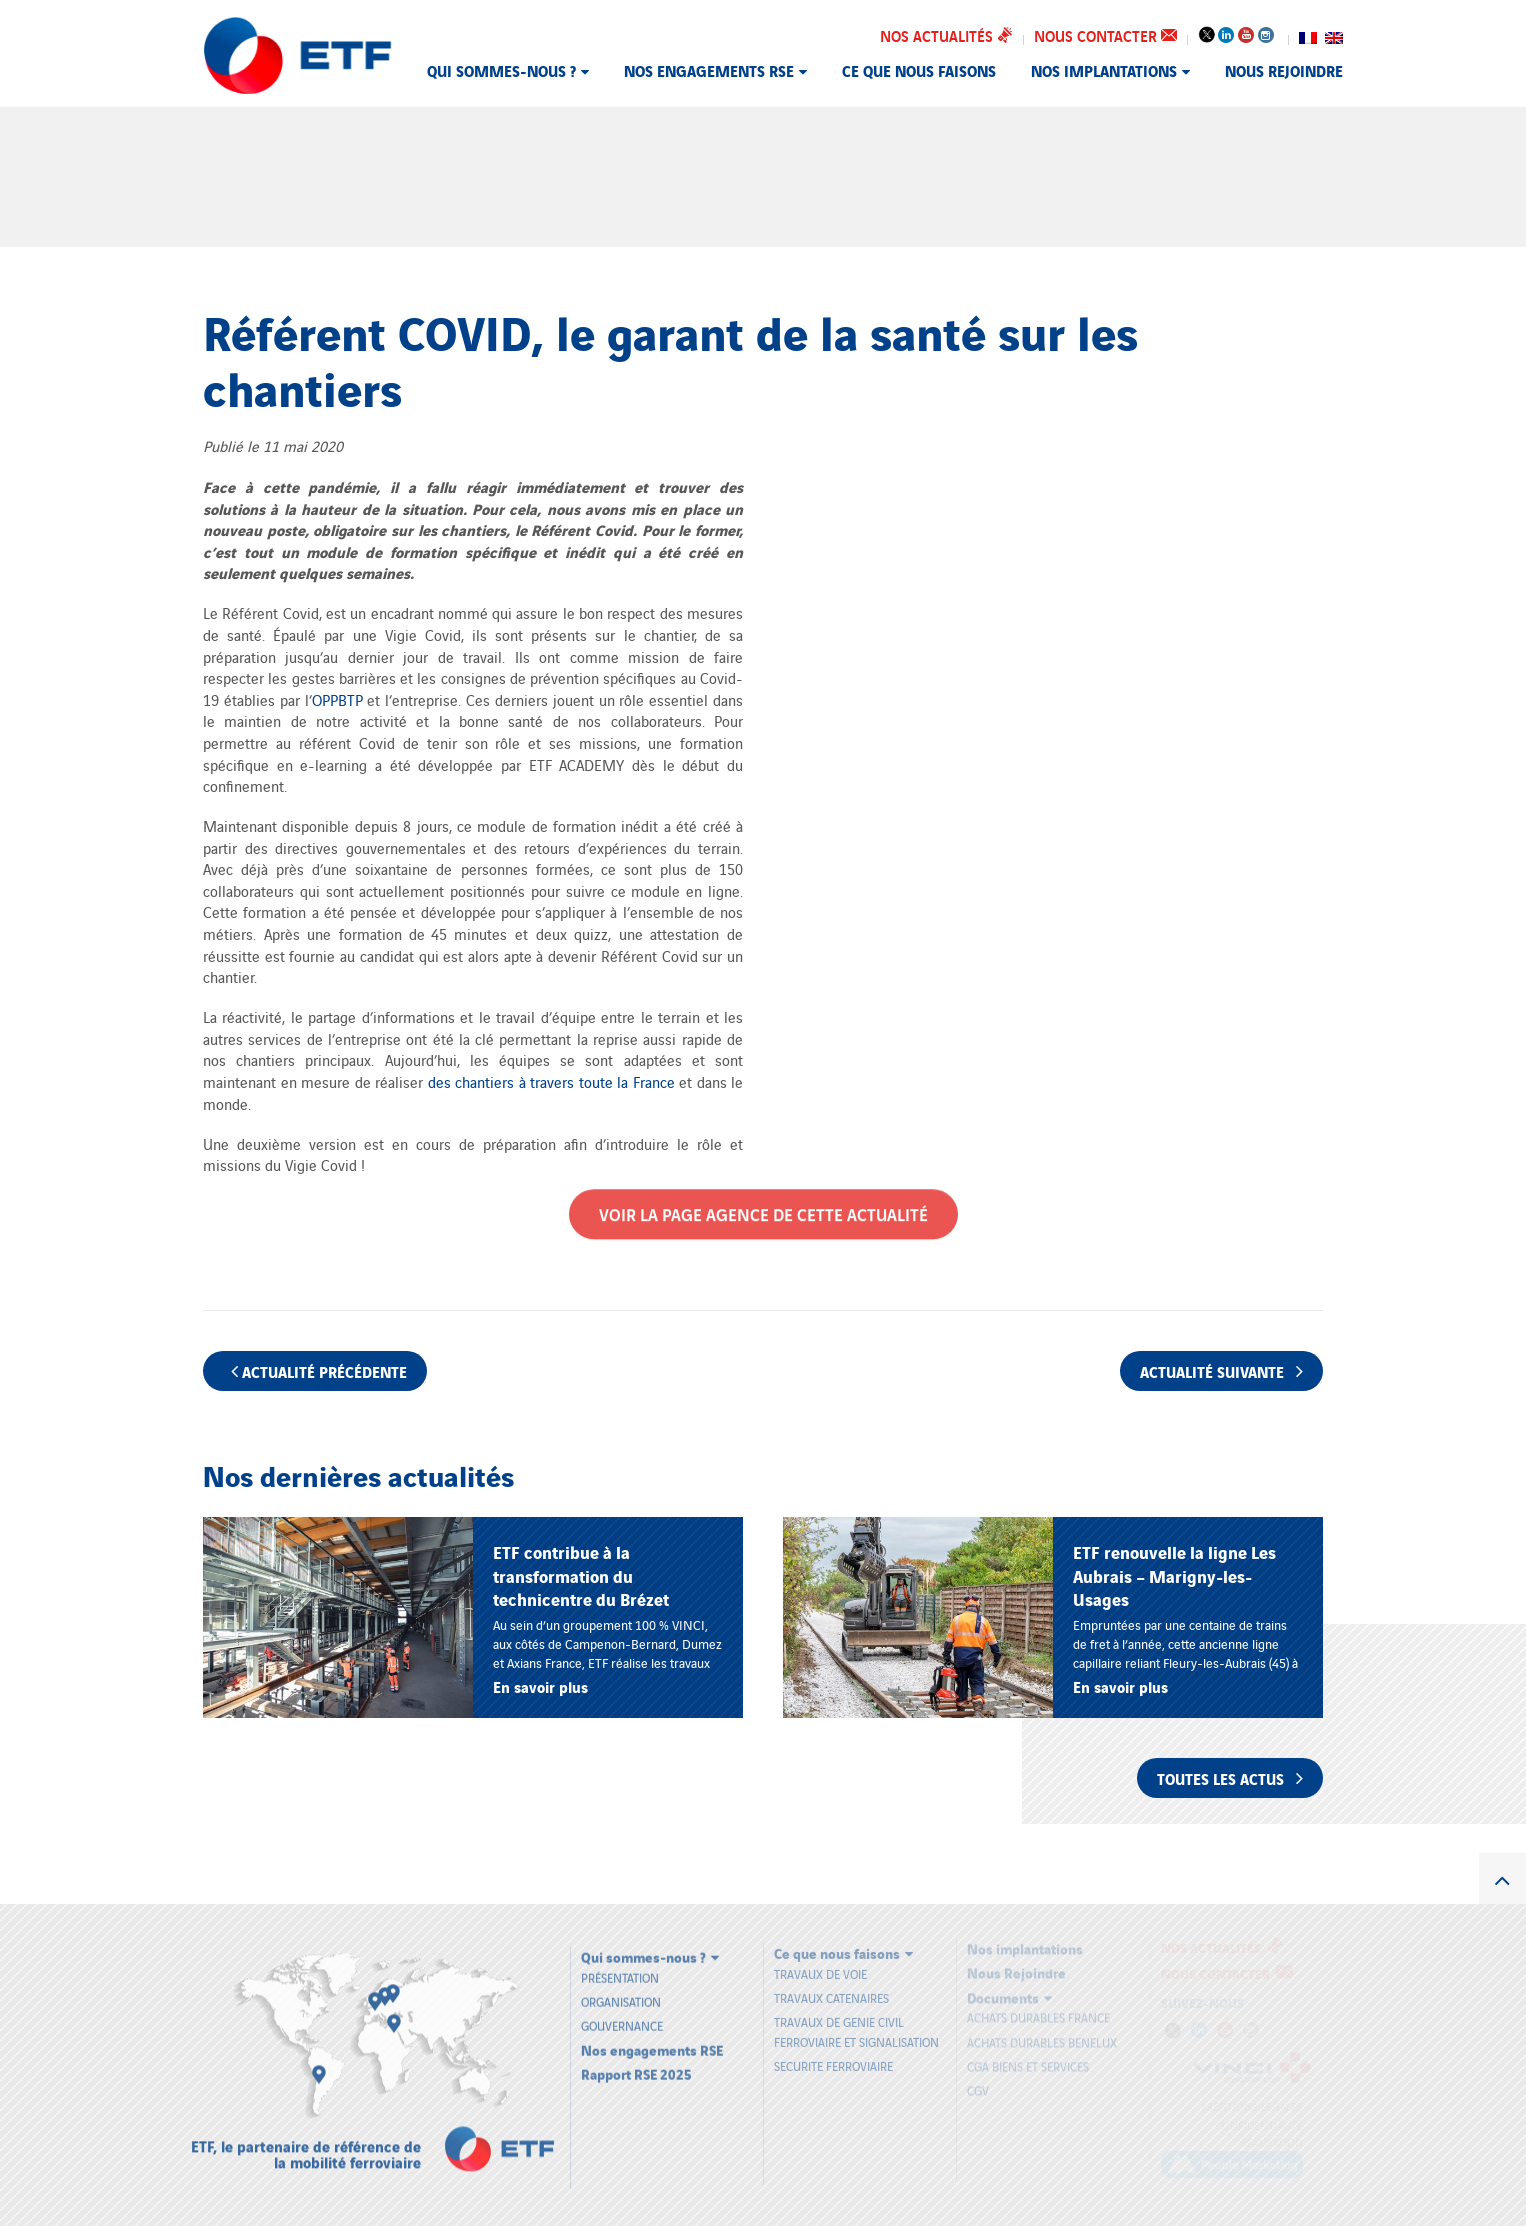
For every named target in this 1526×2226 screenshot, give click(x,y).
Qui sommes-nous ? (501, 70)
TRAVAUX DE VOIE (820, 1964)
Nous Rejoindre (1284, 70)
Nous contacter (1105, 35)
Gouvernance (622, 2015)
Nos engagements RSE (709, 70)
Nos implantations (1104, 70)
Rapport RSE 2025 (636, 2063)
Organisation (621, 1991)
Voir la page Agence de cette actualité (763, 1206)
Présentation (620, 1967)
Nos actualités (946, 35)
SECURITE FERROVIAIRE (833, 2056)
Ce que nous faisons (919, 70)
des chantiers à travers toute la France (554, 1081)
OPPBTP (337, 699)
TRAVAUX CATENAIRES (831, 1989)
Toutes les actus (1230, 1778)
